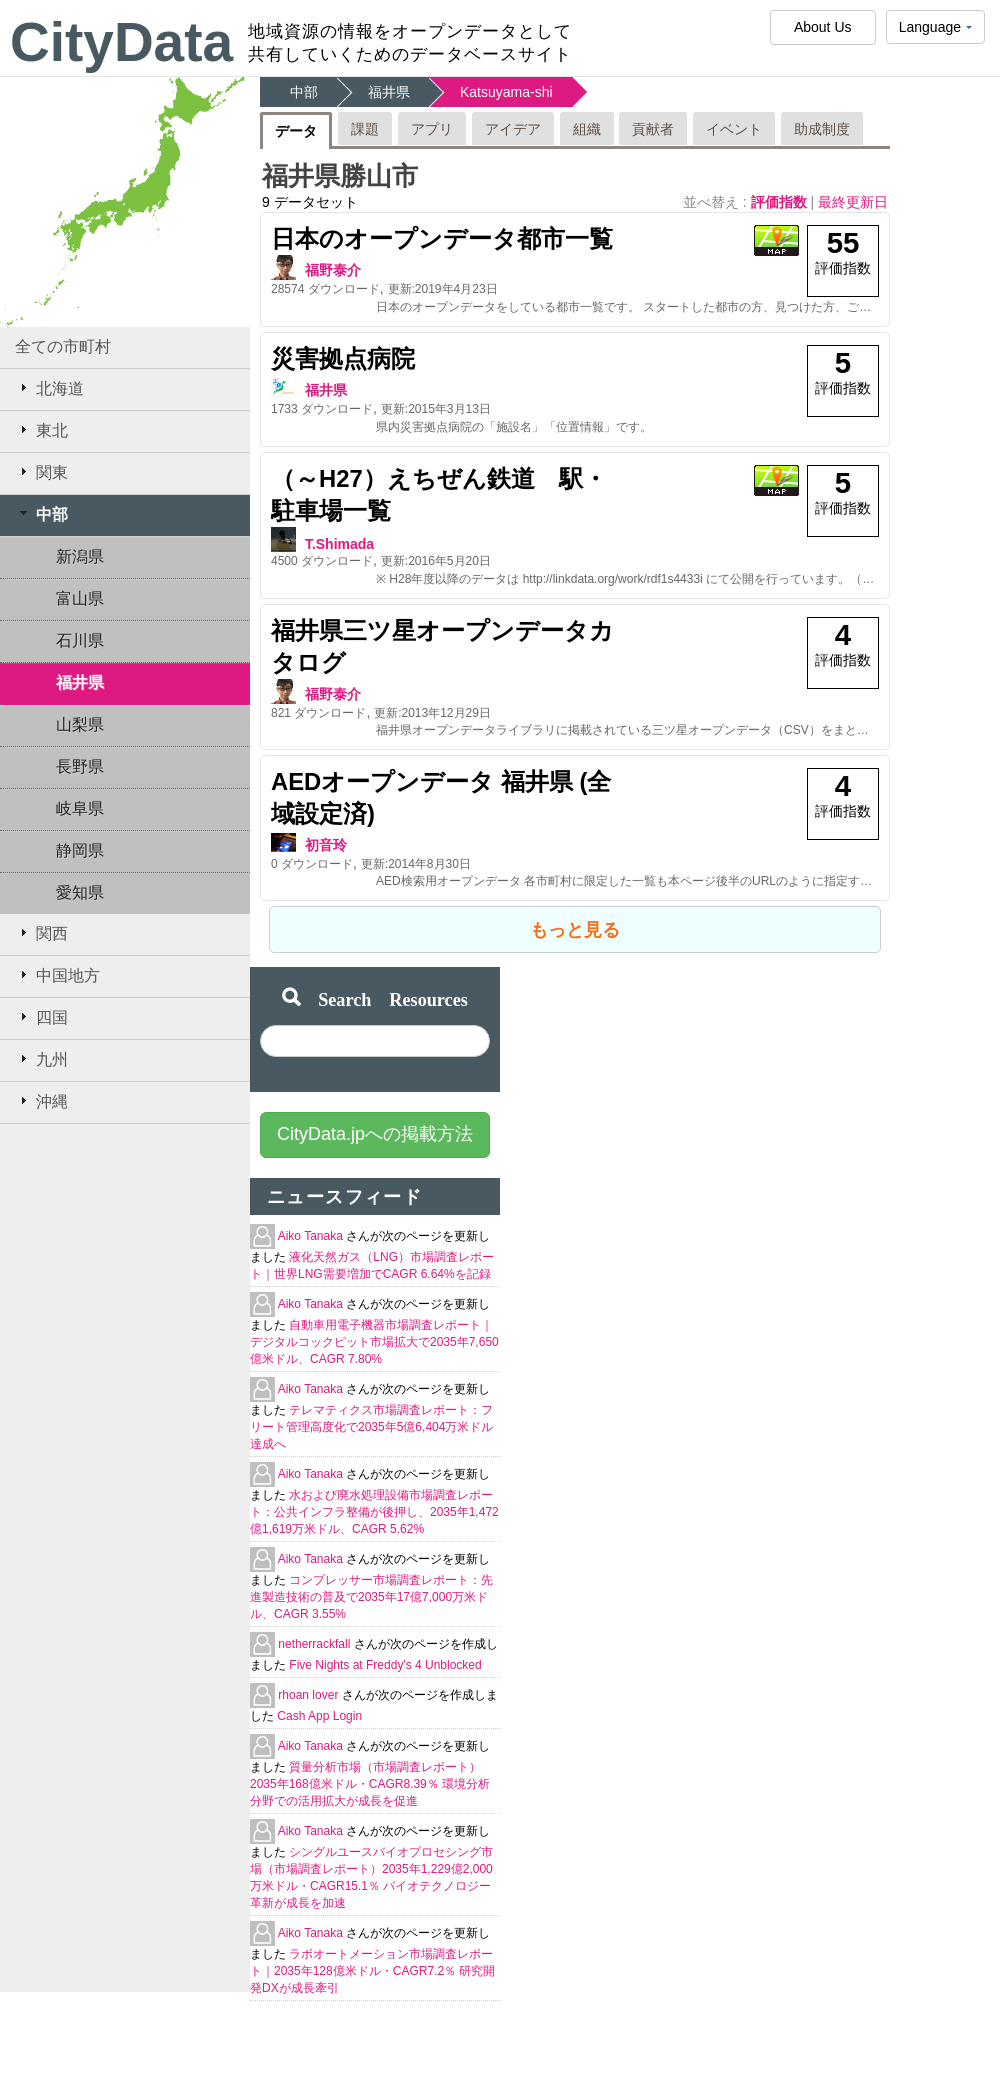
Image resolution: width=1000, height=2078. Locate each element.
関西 (41, 933)
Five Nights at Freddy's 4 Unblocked (385, 1665)
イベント (734, 129)
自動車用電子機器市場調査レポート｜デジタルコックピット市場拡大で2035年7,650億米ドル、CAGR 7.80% (374, 1342)
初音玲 (326, 845)
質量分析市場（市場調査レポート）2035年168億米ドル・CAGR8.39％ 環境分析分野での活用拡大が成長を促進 (370, 1784)
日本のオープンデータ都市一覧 (442, 238)
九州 (41, 1059)
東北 (41, 430)
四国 (41, 1017)
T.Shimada (339, 544)
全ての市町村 (63, 346)
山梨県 (80, 724)
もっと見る (575, 930)
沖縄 (41, 1101)
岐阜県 (80, 808)
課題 (365, 129)
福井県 (80, 682)
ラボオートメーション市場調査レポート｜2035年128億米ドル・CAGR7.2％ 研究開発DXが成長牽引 (372, 1971)
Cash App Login (319, 1716)
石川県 (80, 640)
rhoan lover (309, 1695)
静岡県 (80, 850)
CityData (121, 42)
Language (935, 31)
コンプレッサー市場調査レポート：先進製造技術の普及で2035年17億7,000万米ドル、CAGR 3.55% (371, 1597)
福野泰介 (333, 270)
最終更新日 (853, 202)
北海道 (49, 388)
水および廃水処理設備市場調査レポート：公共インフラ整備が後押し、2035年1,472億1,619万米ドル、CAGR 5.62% (374, 1512)
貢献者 (653, 129)
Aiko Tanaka (312, 1236)
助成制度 (822, 129)
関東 (41, 472)
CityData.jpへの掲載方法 (375, 1134)
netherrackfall (315, 1644)
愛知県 (80, 892)
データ (296, 131)
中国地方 (57, 975)
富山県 (80, 598)
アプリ (432, 129)
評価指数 (781, 202)
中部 (41, 514)
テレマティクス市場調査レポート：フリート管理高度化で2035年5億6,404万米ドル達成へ (371, 1427)
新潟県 (80, 556)
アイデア (513, 129)
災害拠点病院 (343, 358)
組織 (587, 129)
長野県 (80, 766)
